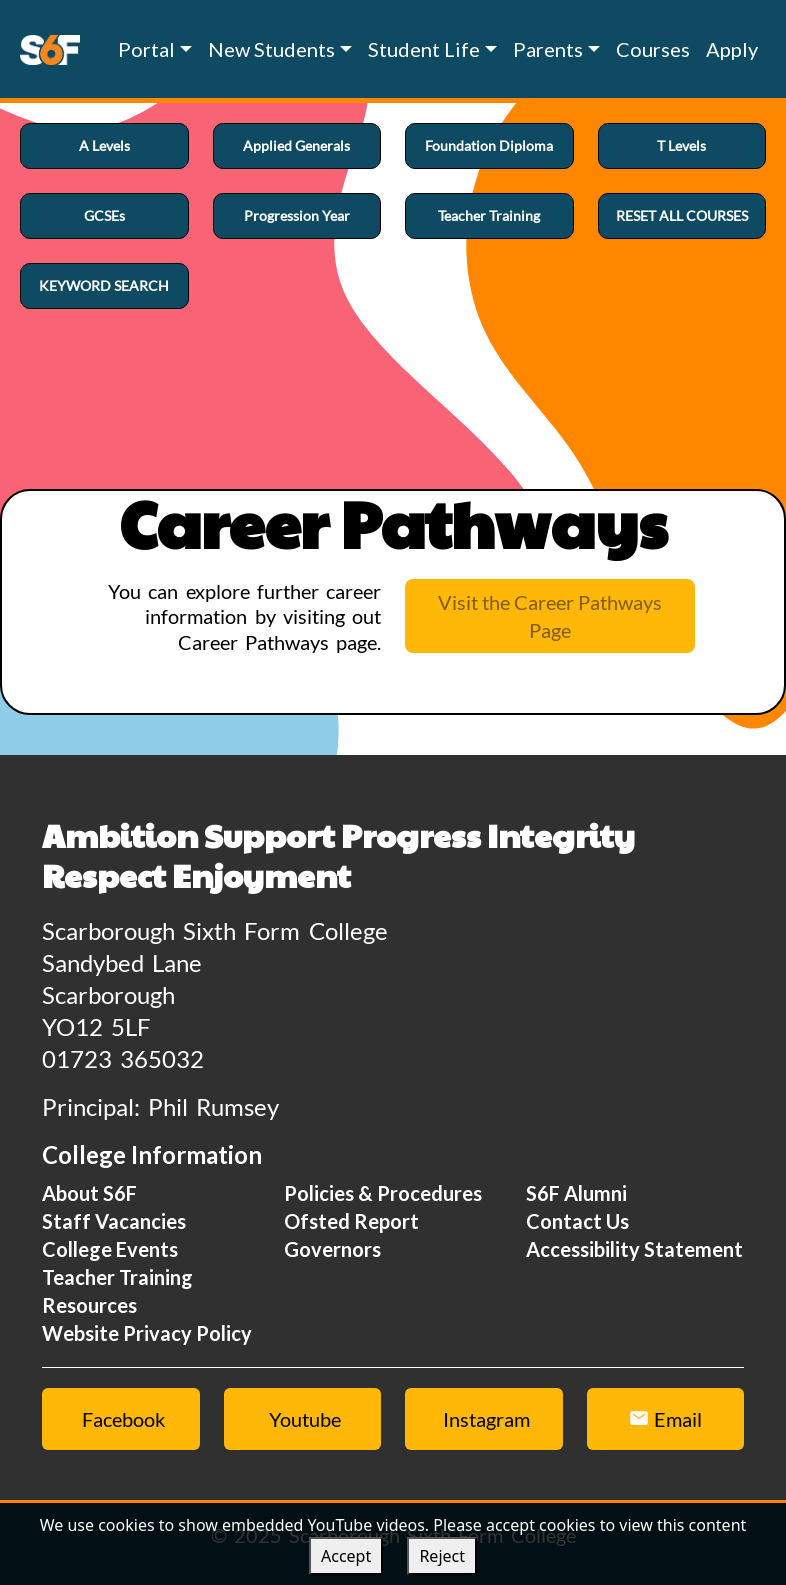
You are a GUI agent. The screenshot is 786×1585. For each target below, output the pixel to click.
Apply (732, 49)
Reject (442, 1556)
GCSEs (104, 215)
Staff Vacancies (114, 1221)
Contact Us (577, 1221)
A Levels (104, 145)
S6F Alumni (576, 1193)
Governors (332, 1249)
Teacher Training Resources (117, 1291)
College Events (110, 1249)
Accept (346, 1556)
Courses (653, 49)
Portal (146, 49)
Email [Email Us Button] (665, 1419)
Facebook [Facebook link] (123, 1419)
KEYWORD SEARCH (104, 285)
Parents (548, 49)
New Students (271, 49)
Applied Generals (296, 145)
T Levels (681, 145)
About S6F (89, 1193)
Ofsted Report (351, 1221)
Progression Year (297, 215)
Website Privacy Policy (147, 1333)
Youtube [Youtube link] (305, 1419)
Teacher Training (489, 215)
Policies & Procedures (383, 1193)
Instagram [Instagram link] (486, 1419)
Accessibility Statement (634, 1249)
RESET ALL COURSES (682, 215)
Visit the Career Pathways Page (550, 616)
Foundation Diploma (489, 145)
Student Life (424, 49)
